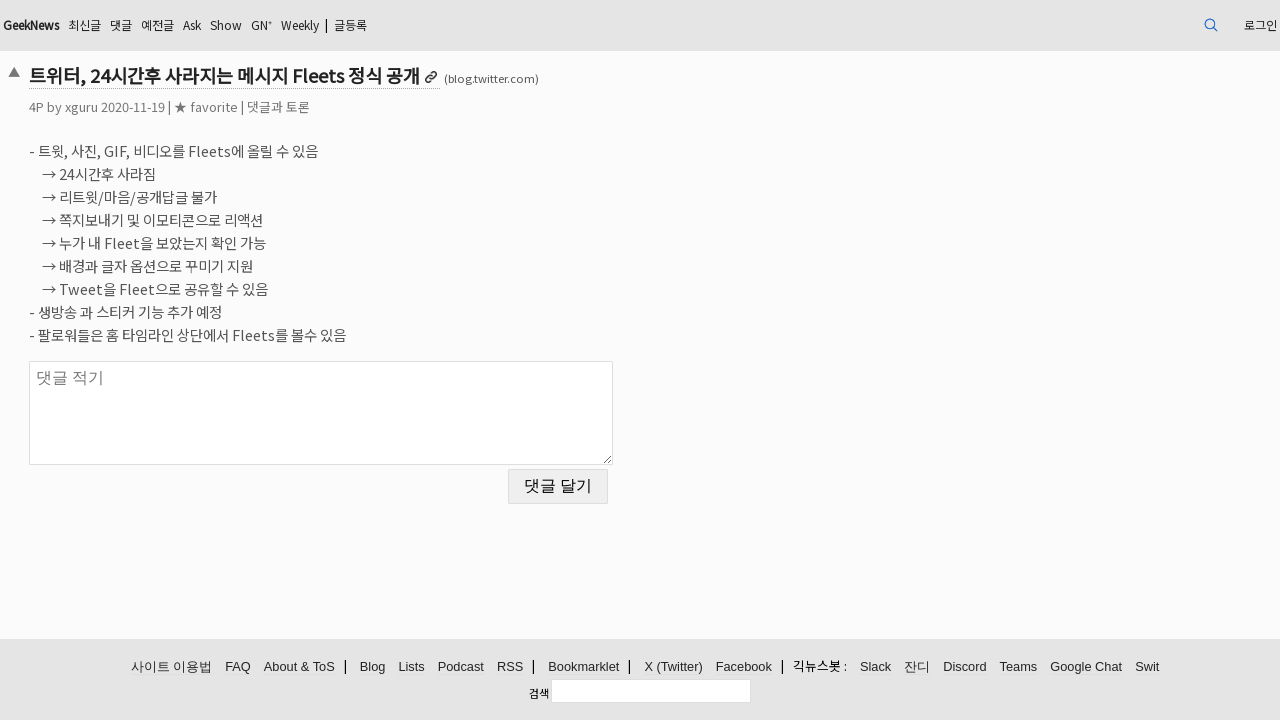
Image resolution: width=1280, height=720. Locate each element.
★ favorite (329, 106)
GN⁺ (436, 24)
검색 (539, 693)
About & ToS (299, 667)
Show (395, 24)
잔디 (917, 667)
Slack (875, 667)
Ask (355, 24)
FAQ (238, 667)
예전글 (314, 24)
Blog (373, 667)
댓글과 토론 (401, 106)
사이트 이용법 (172, 667)
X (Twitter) (673, 667)
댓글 (273, 24)
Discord (964, 667)
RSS (510, 667)
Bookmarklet (583, 667)
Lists (411, 667)
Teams (1019, 667)
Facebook (744, 667)
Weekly (483, 24)
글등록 (544, 24)
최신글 (231, 24)
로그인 (1129, 24)
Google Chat (1086, 667)
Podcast (461, 667)
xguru (204, 106)
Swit (1147, 667)
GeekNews (167, 24)
